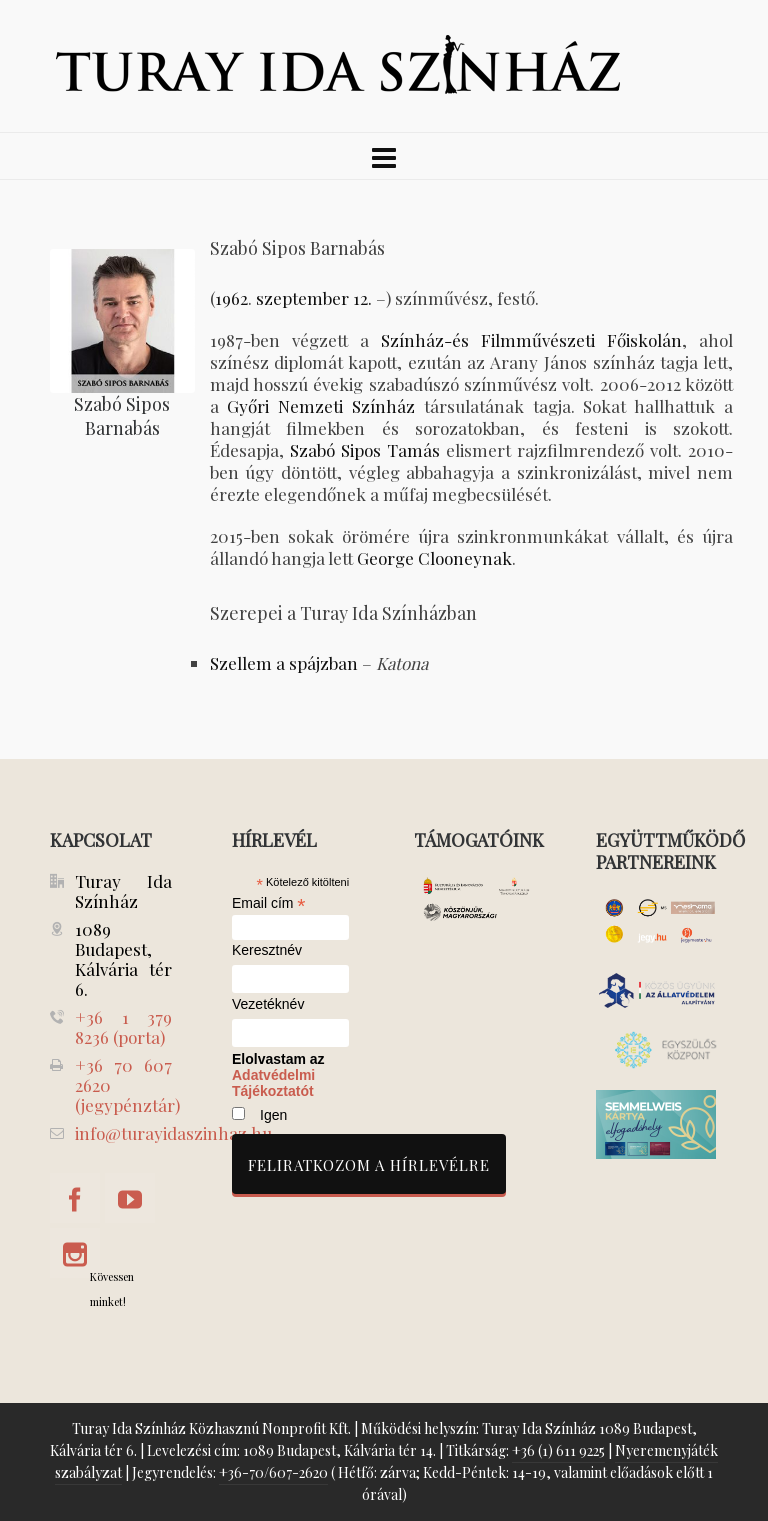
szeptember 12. (314, 298)
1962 (231, 298)
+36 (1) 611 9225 (558, 1450)
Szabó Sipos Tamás (365, 450)
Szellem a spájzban (284, 663)
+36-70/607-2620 (273, 1472)
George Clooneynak (434, 558)
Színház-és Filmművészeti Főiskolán (531, 340)
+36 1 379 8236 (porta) (123, 1027)
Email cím (269, 903)
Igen (273, 1115)
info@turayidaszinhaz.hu (173, 1133)
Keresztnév (267, 950)
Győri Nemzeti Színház (321, 406)
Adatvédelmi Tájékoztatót (273, 1083)
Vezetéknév (268, 1004)
